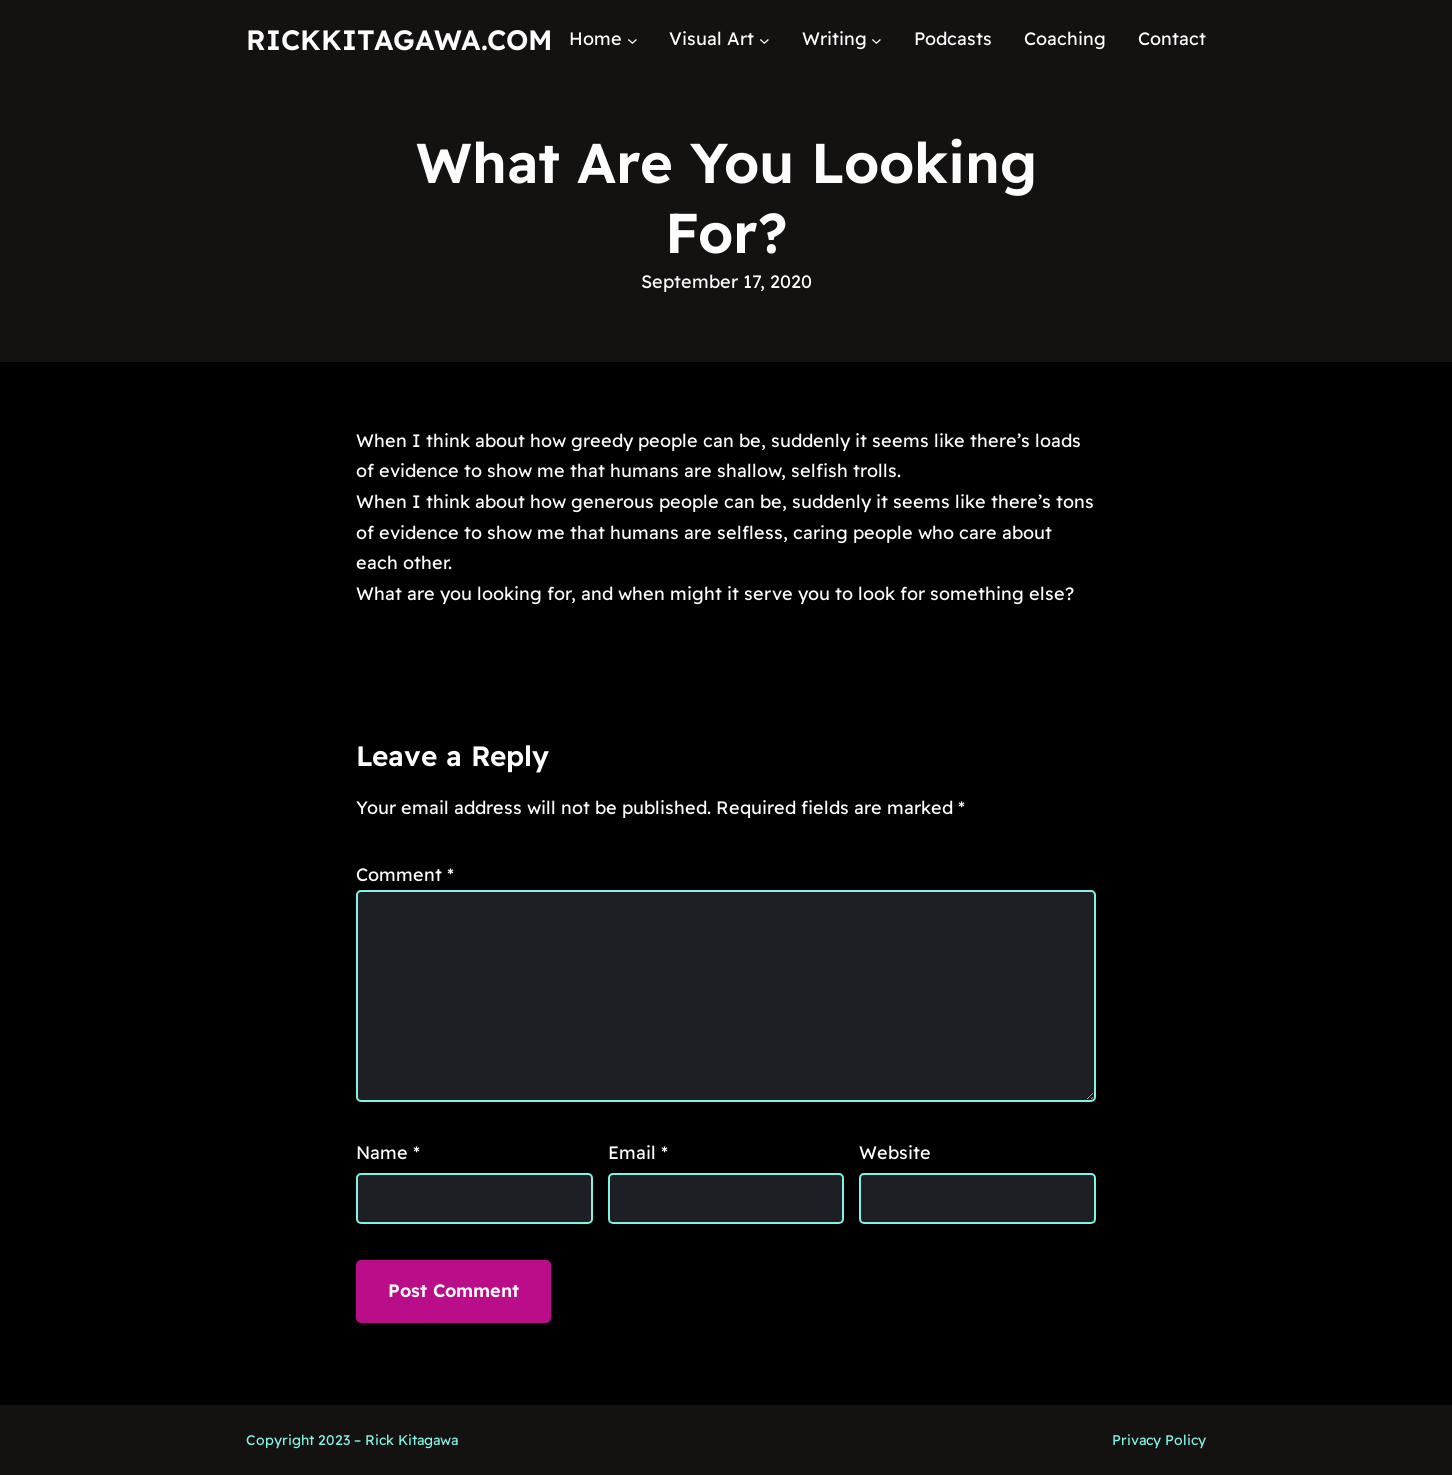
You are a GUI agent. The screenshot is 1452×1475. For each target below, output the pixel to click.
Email (638, 1152)
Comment (405, 874)
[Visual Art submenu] (764, 39)
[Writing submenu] (876, 39)
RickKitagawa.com (399, 39)
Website (895, 1152)
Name (388, 1152)
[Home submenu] (632, 39)
